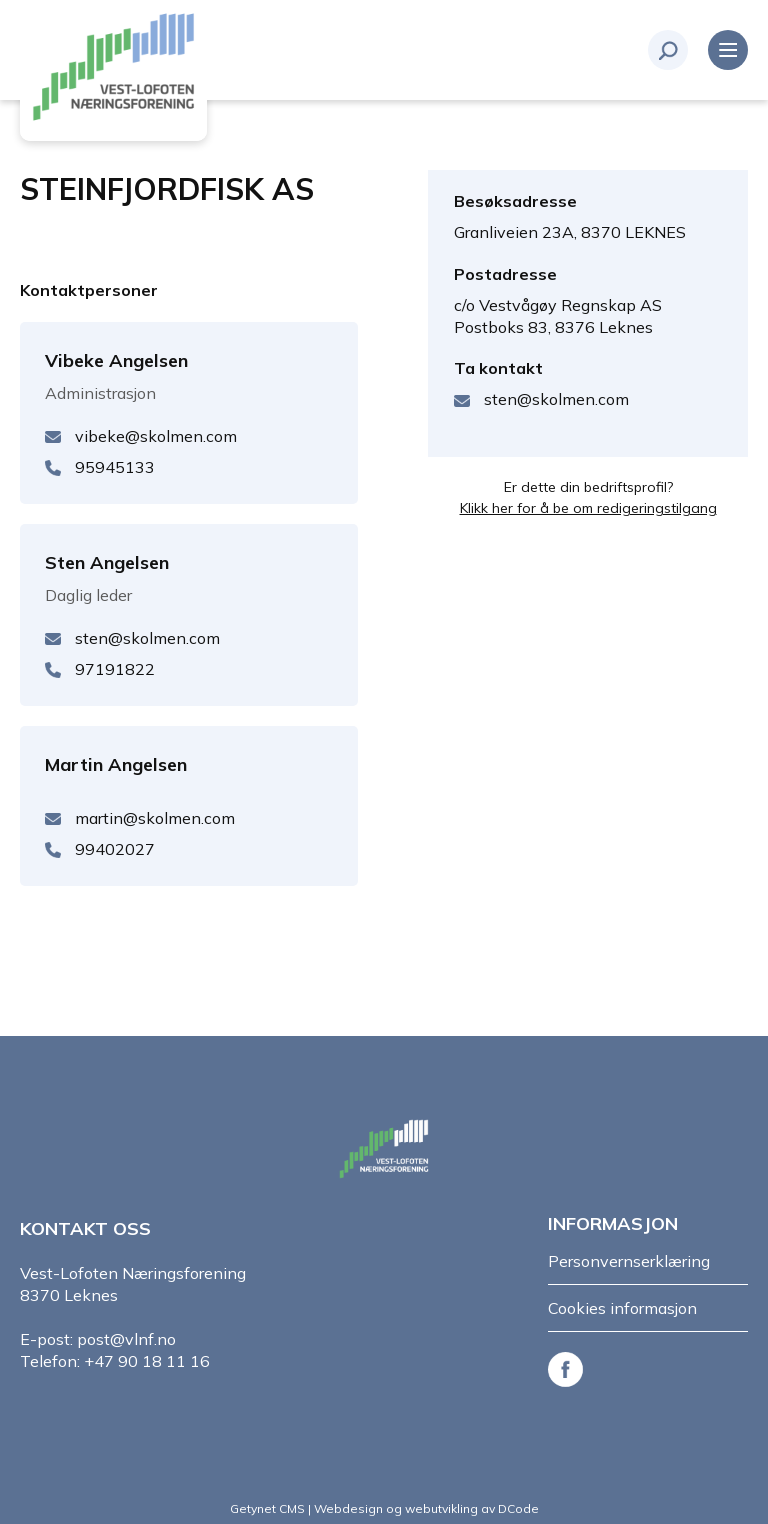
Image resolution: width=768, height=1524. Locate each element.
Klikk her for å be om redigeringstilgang (588, 508)
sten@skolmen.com (556, 399)
